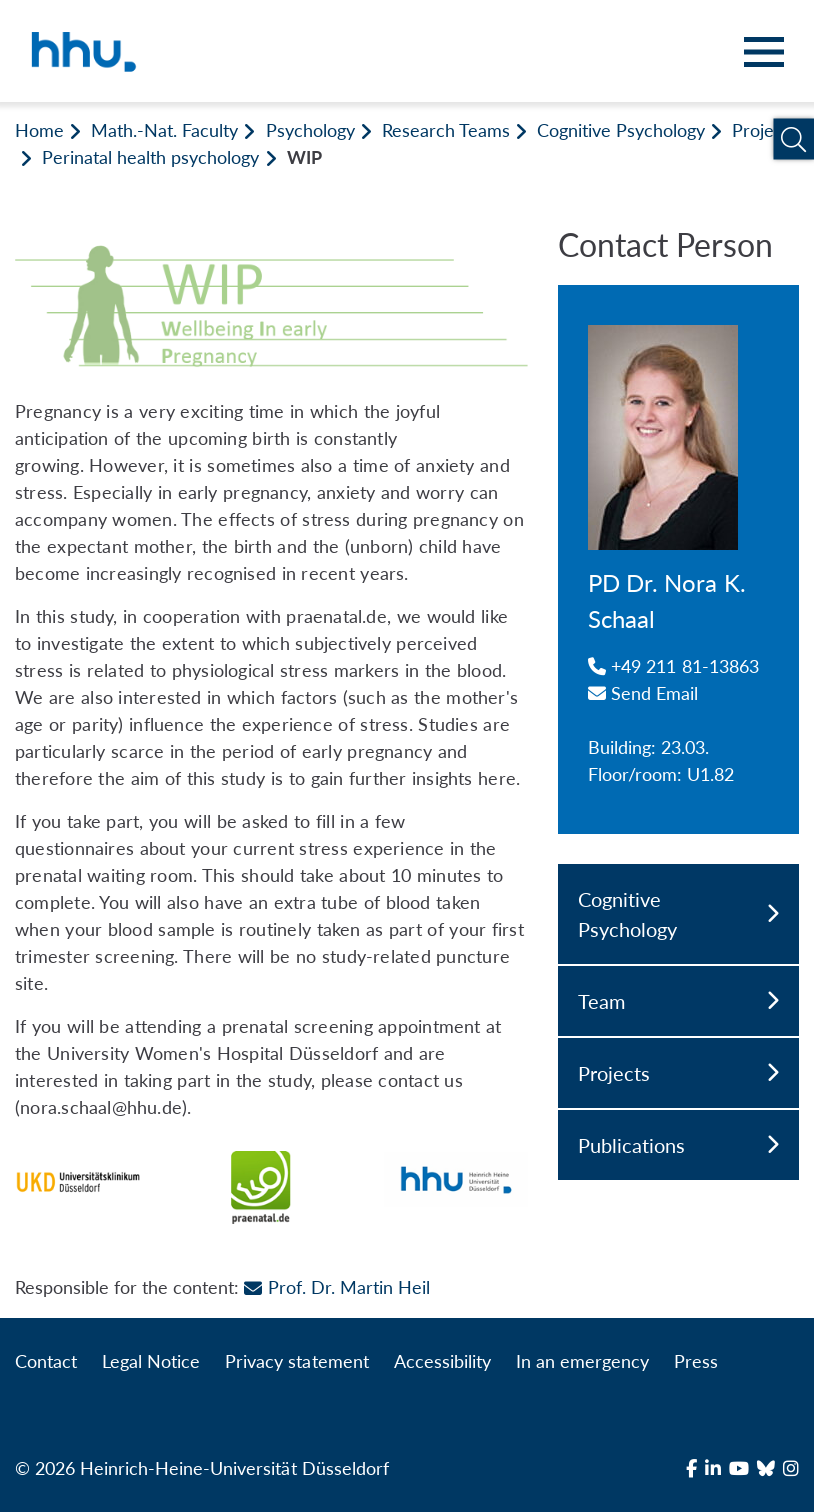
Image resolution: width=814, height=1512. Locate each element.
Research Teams (446, 130)
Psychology (310, 130)
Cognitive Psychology (621, 130)
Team (678, 1001)
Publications (678, 1145)
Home (39, 130)
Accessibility (442, 1361)
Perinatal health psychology (150, 157)
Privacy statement (296, 1361)
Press (696, 1361)
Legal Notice (151, 1361)
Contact (46, 1361)
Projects (764, 130)
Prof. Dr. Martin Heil (336, 1287)
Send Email (643, 693)
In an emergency (582, 1361)
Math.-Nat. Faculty (164, 130)
